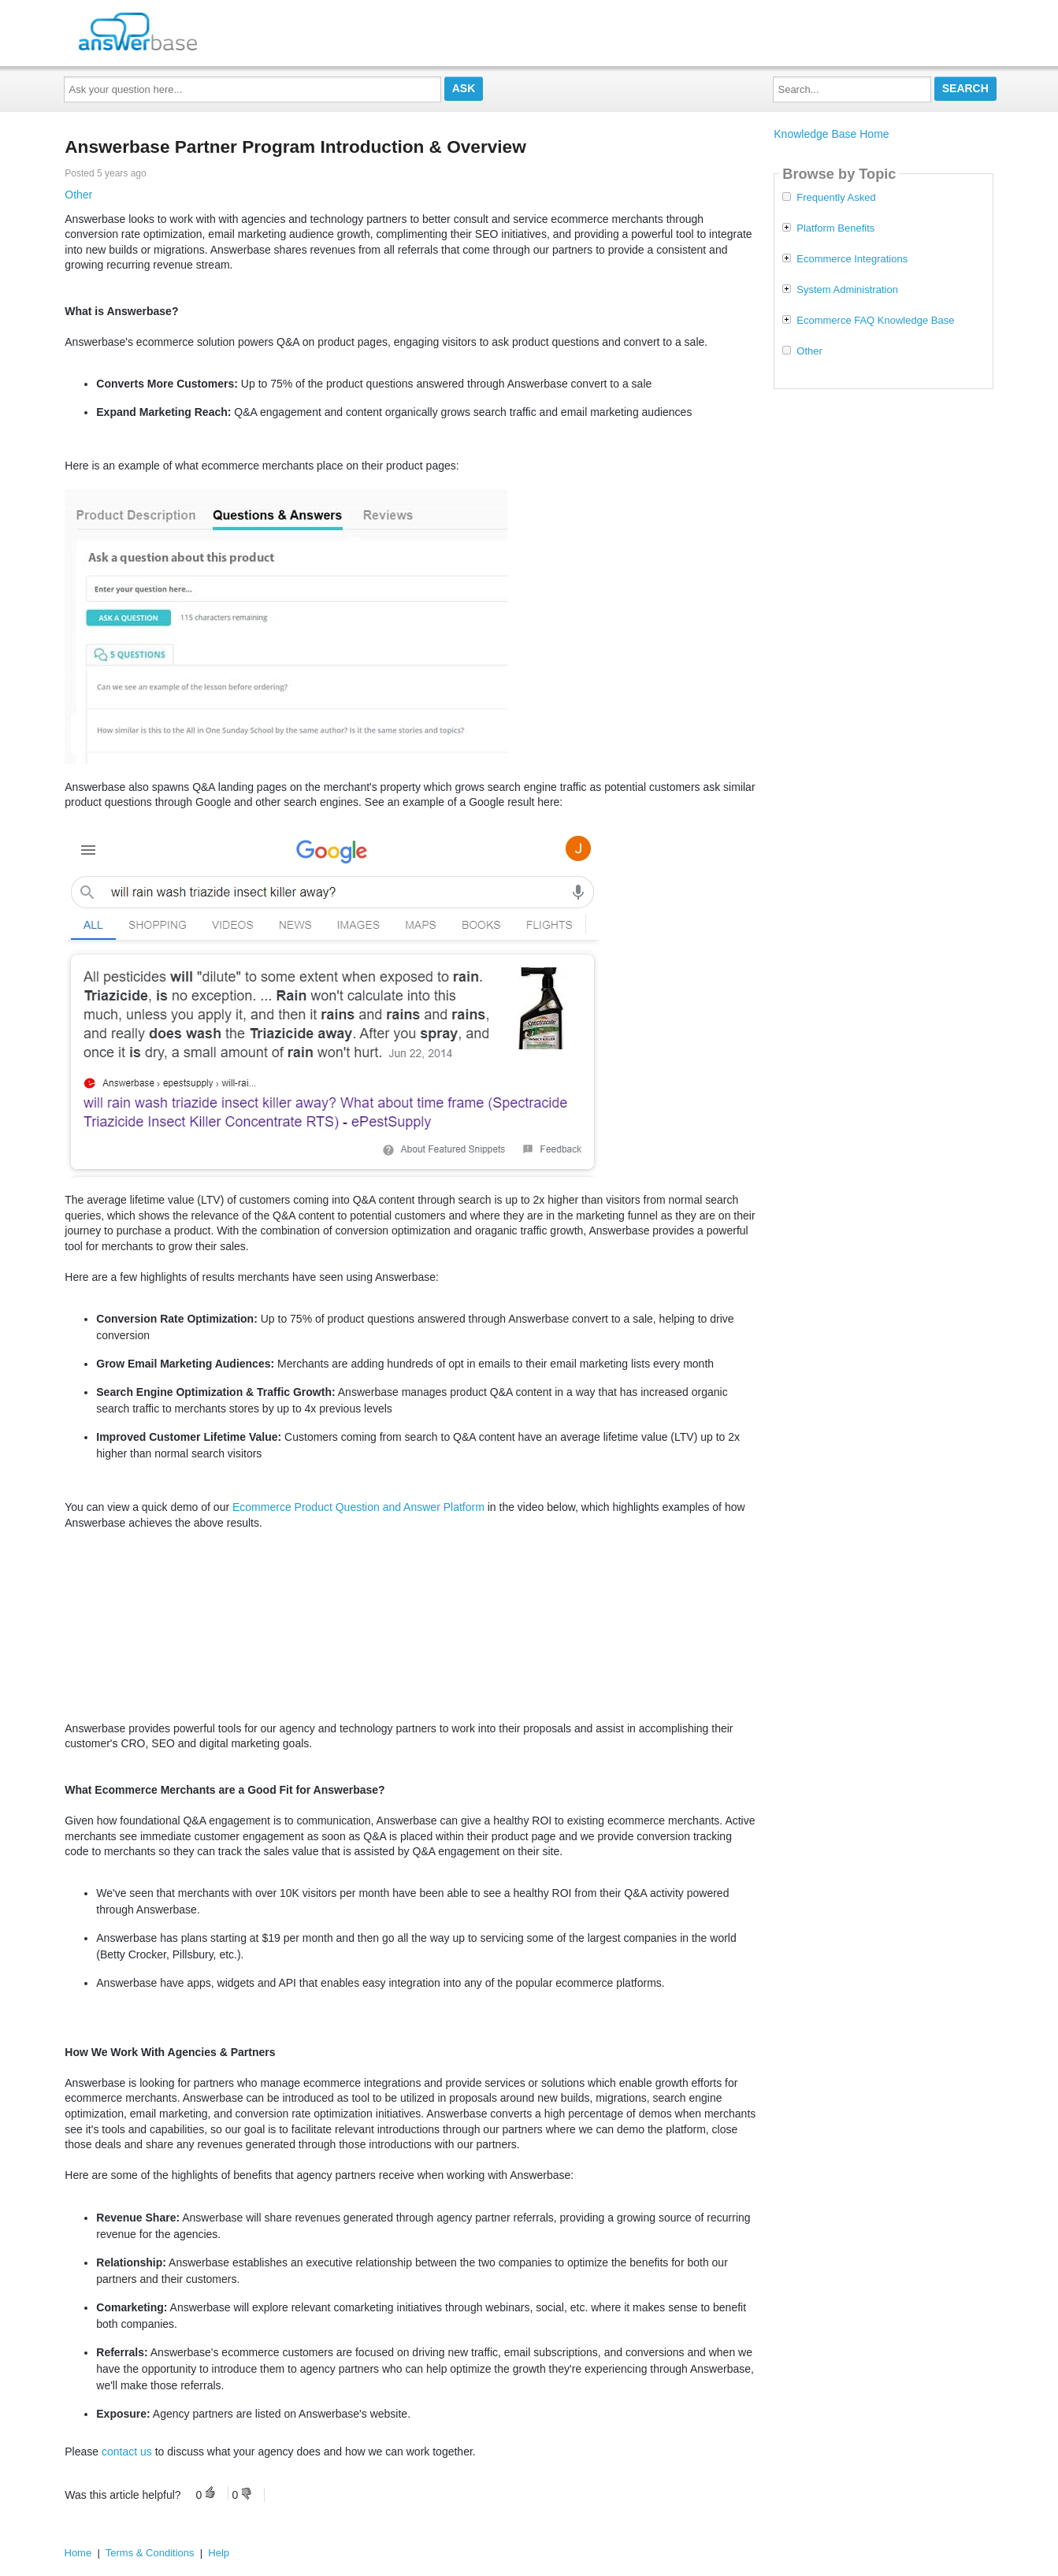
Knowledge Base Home (831, 134)
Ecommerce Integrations (852, 259)
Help (218, 2553)
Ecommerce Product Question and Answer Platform (358, 1507)
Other (78, 194)
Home (78, 2553)
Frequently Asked (835, 197)
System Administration (847, 289)
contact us (127, 2451)
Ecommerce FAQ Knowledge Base (875, 320)
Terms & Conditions (150, 2553)
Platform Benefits (835, 228)
